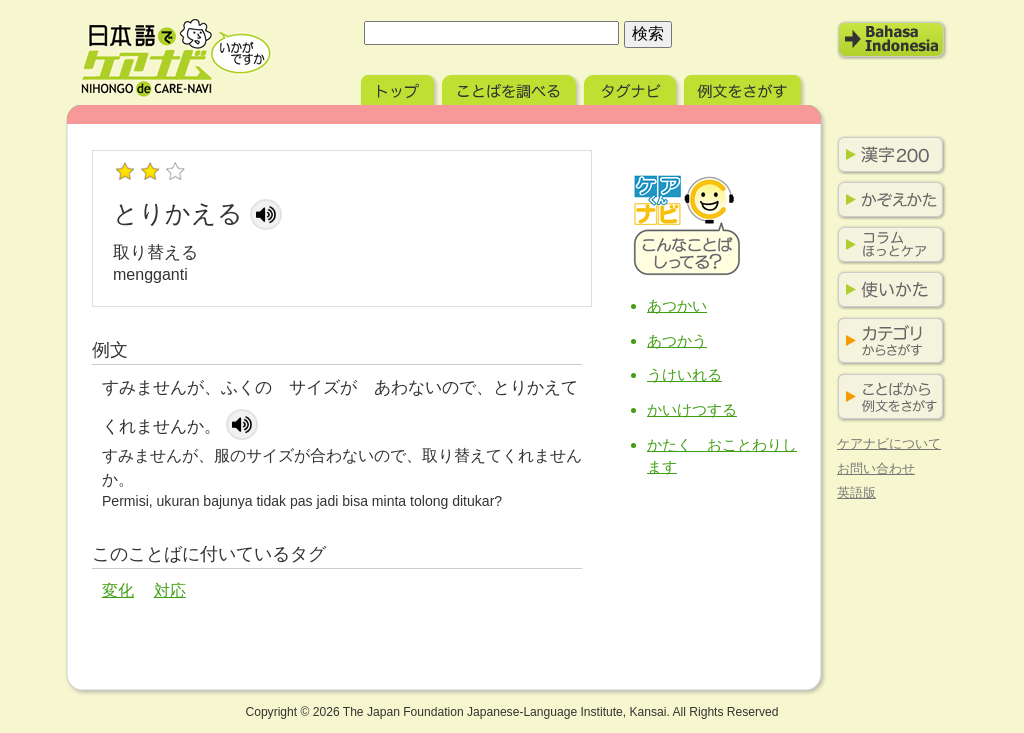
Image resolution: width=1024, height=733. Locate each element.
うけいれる (684, 374)
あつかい (677, 305)
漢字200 (887, 155)
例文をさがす (744, 87)
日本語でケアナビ (176, 58)
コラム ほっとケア (887, 245)
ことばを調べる (511, 87)
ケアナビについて (889, 443)
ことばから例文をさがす (887, 397)
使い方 (887, 290)
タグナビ (632, 87)
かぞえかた (887, 200)
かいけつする (692, 409)
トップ (399, 87)
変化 (118, 590)
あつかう (677, 340)
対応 (170, 590)
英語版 (856, 492)
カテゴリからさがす (887, 341)
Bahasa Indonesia (892, 40)
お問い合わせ (876, 468)
